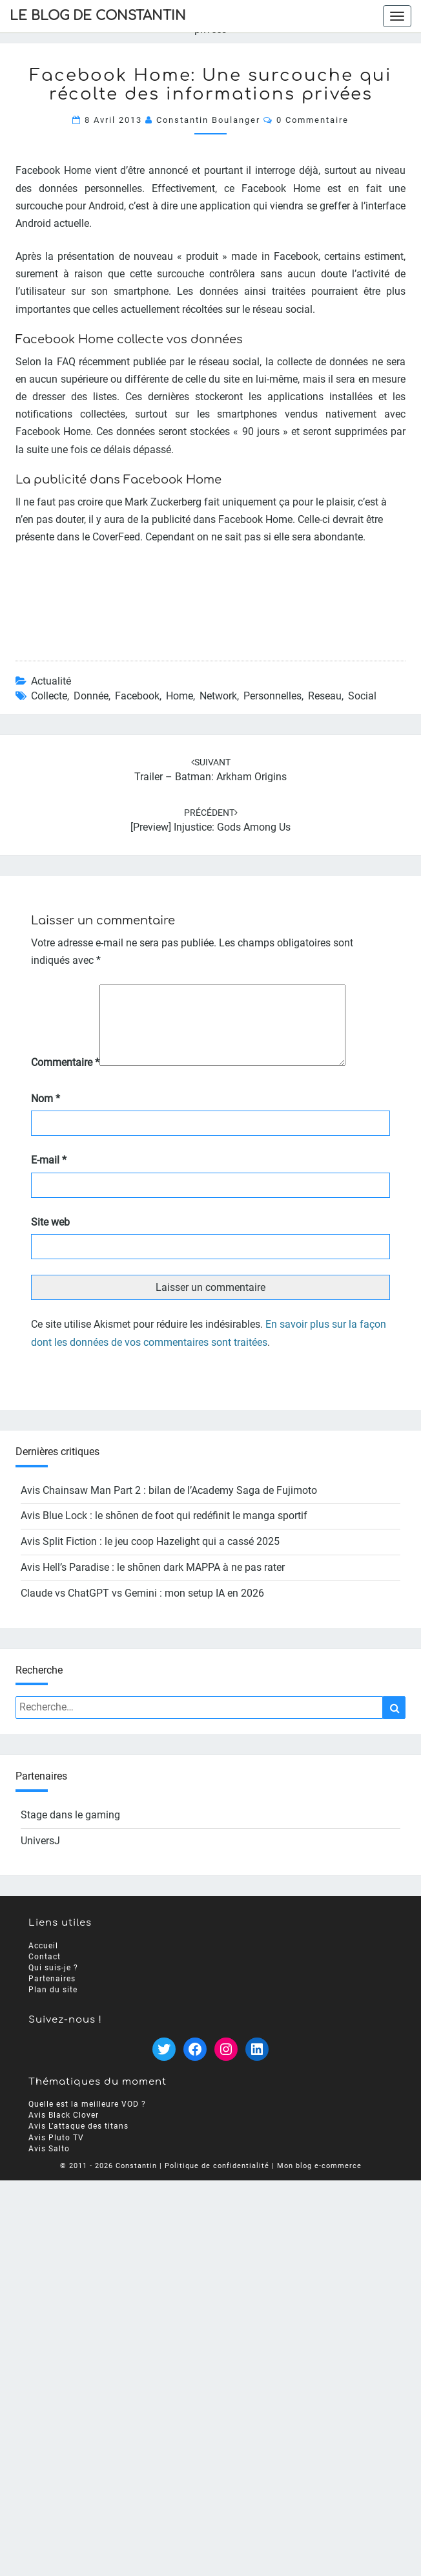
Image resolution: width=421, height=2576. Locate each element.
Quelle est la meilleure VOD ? (87, 2120)
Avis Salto (49, 2164)
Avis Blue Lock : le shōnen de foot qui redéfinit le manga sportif (164, 1531)
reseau (325, 696)
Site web (50, 1237)
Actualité (51, 681)
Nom (45, 1114)
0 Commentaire (312, 120)
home (179, 696)
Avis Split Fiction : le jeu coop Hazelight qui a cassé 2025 (150, 1557)
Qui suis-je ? (53, 1983)
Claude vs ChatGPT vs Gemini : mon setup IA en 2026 (142, 1608)
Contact (44, 1972)
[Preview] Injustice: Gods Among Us (210, 827)
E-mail (49, 1175)
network (218, 696)
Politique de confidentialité (217, 2181)
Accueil (43, 1961)
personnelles (272, 696)
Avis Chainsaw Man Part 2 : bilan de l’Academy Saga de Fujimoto (169, 1506)
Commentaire (65, 1078)
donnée (91, 696)
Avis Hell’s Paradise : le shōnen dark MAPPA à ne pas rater (153, 1583)
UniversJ (40, 1856)
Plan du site (52, 2005)
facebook (137, 696)
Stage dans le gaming (70, 1830)
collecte (49, 696)
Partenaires (52, 1994)
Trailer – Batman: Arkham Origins (210, 777)
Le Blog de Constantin (98, 15)
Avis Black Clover (63, 2131)
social (362, 696)
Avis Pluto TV (56, 2153)
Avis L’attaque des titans (78, 2142)
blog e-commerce (329, 2181)
